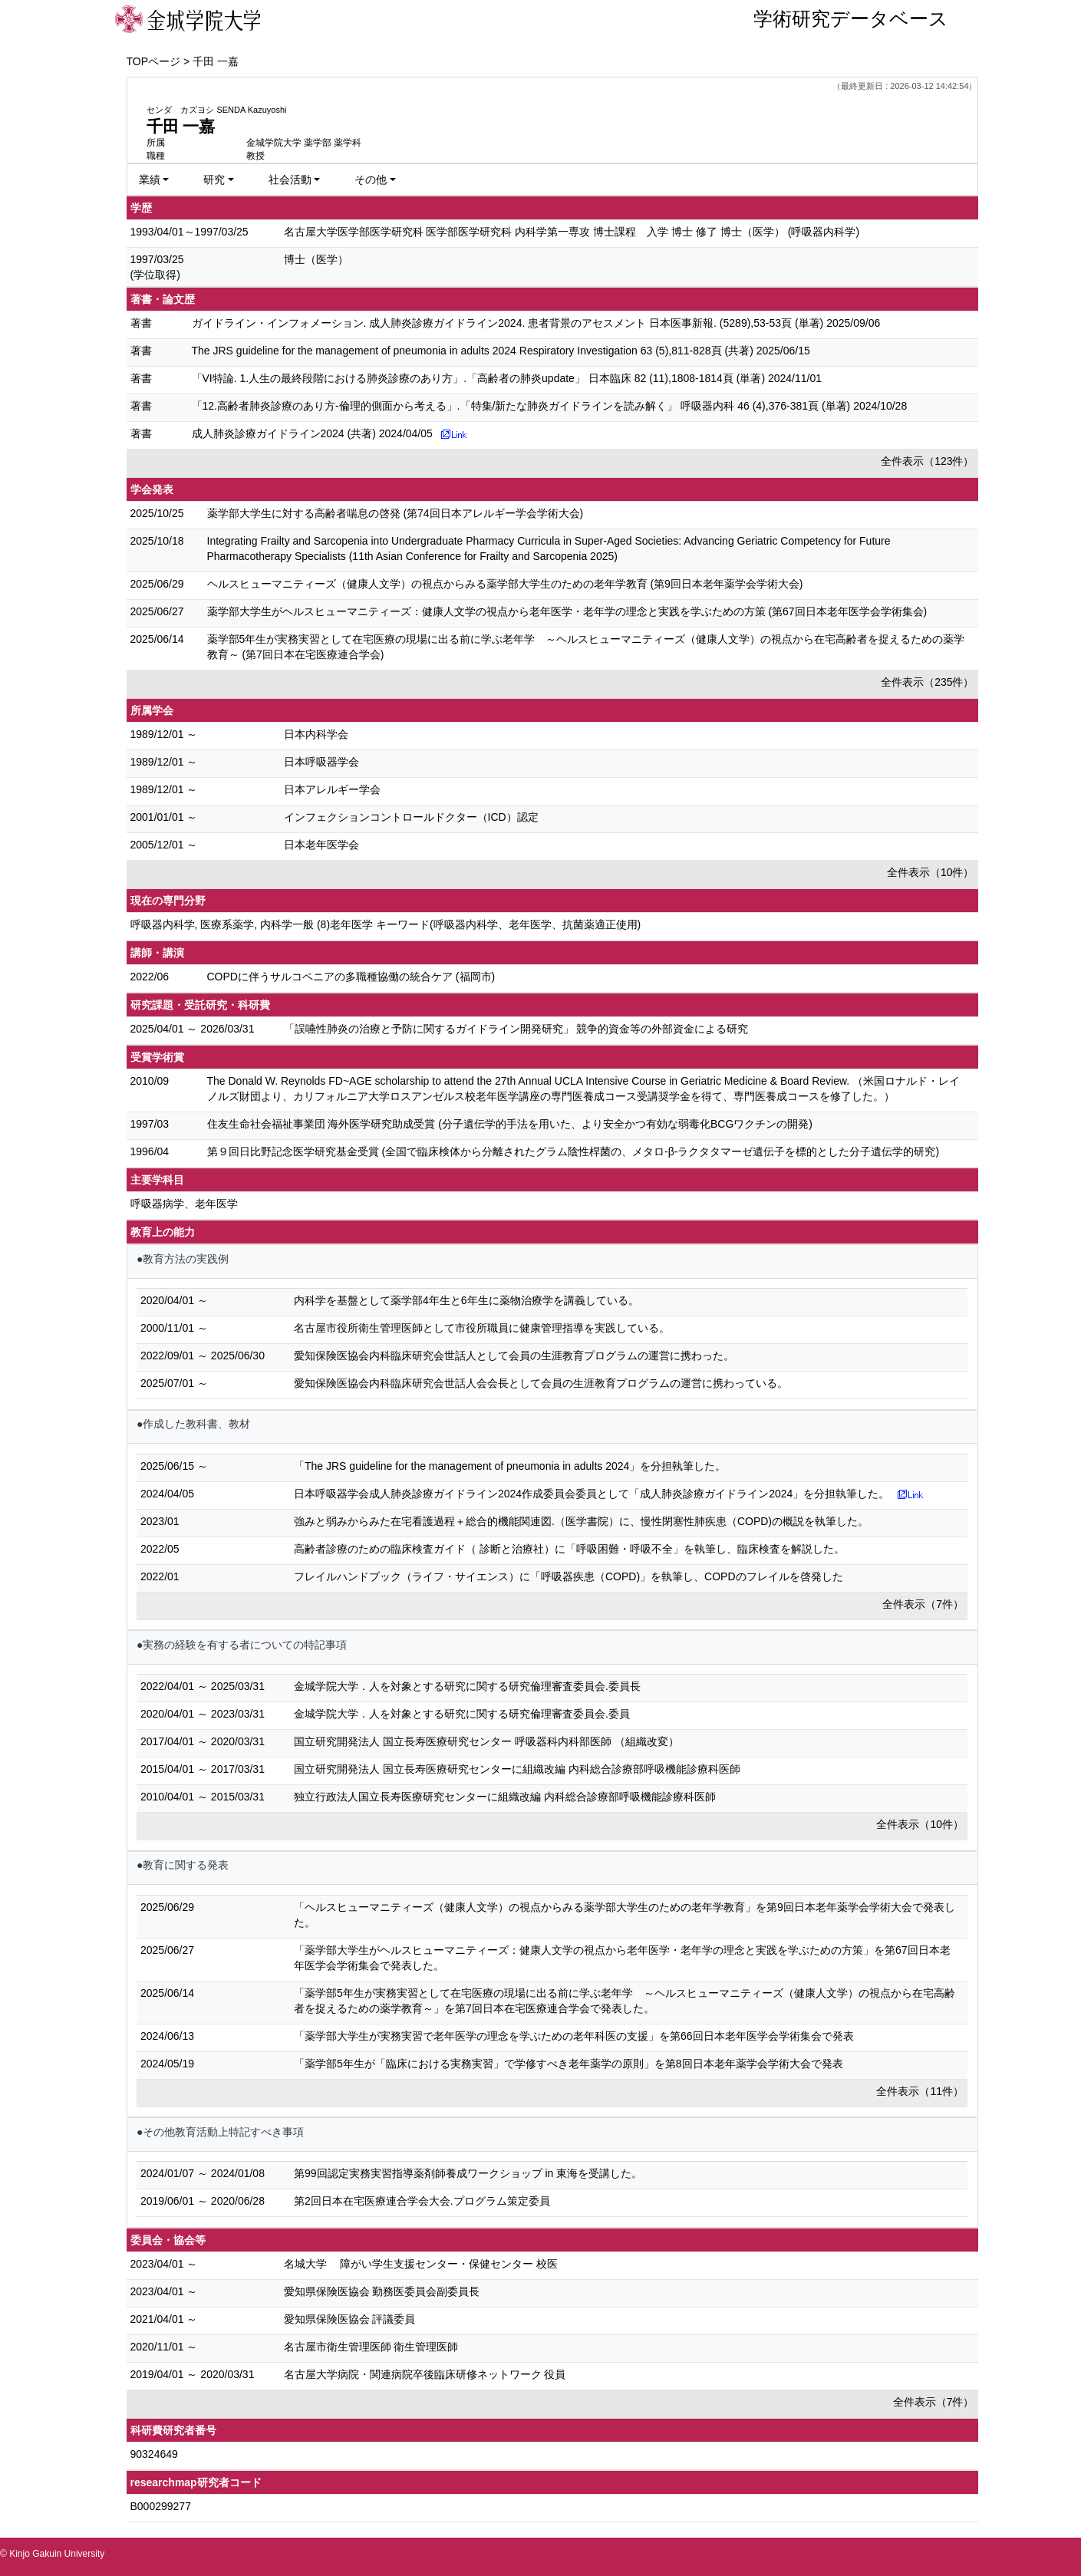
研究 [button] (214, 179)
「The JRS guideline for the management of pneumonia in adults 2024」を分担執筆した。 (510, 1466)
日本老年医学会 (321, 844)
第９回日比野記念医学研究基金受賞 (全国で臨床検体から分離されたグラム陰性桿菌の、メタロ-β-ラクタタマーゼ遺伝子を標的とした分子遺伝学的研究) (573, 1151)
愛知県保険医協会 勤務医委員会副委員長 (382, 2291)
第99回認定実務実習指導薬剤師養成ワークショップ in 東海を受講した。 (468, 2173)
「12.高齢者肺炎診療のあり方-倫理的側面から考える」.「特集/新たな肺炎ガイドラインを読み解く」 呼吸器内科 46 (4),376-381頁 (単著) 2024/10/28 (550, 406)
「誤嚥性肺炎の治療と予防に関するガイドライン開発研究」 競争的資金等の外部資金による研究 (516, 1029)
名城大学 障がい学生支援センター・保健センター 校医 (421, 2264)
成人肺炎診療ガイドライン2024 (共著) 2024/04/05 (312, 433)
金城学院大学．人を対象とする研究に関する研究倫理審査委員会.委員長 (467, 1686)
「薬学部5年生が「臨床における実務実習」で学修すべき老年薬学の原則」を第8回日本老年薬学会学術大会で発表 (568, 2063)
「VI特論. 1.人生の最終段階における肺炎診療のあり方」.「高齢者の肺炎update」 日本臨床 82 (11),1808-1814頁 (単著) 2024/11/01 (507, 378)
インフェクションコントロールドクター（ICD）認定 (411, 817)
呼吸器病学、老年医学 (184, 1203)
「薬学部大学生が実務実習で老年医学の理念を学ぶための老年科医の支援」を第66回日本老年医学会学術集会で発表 (574, 2036)
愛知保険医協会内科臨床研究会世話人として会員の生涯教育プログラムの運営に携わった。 (514, 1355)
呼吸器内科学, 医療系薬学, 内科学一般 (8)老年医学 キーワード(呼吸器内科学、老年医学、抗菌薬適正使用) (385, 924)
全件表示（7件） (923, 1604)
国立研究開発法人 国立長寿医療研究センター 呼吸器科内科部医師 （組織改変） (486, 1741)
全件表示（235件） (927, 682)
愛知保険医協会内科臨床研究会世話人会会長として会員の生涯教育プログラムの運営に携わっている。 (541, 1383)
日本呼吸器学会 (321, 762)
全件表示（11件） (920, 2091)
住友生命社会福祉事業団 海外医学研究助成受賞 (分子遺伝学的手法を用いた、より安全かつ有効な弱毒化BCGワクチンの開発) (509, 1124)
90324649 (154, 2454)
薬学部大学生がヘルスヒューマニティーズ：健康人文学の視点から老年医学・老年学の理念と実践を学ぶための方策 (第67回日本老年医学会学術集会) (567, 611)
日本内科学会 (316, 734)
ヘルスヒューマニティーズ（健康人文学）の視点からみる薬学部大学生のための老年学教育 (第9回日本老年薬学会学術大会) (505, 584)
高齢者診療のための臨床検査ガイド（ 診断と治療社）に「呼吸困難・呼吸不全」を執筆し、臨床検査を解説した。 (569, 1549)
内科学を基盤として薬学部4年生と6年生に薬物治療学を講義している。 (466, 1300)
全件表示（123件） (927, 461)
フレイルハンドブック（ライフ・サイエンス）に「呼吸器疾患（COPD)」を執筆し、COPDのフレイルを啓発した (568, 1576)
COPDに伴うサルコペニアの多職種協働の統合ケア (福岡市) (351, 976)
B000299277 (160, 2506)
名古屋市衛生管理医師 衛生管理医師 (371, 2346)
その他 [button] (370, 179)
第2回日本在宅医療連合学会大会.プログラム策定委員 (422, 2201)
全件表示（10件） (930, 872)
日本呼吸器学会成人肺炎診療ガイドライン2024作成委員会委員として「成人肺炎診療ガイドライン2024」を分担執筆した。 (591, 1493)
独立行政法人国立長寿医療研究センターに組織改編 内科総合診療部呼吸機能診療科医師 (505, 1796)
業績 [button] (149, 179)
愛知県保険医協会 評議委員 (350, 2319)
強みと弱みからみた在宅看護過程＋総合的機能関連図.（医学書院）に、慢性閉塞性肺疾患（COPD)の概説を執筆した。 (581, 1521)
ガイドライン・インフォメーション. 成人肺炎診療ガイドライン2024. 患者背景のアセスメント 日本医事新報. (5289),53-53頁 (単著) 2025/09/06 (536, 323)
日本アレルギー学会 (332, 789)
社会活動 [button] (290, 179)
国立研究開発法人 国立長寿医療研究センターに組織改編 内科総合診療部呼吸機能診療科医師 (517, 1769)
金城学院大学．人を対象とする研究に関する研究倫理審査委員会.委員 (462, 1714)
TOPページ (154, 61)
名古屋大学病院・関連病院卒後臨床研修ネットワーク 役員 (425, 2374)
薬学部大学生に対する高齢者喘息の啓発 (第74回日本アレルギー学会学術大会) (395, 513)
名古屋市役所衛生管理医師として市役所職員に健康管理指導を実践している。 (482, 1328)
